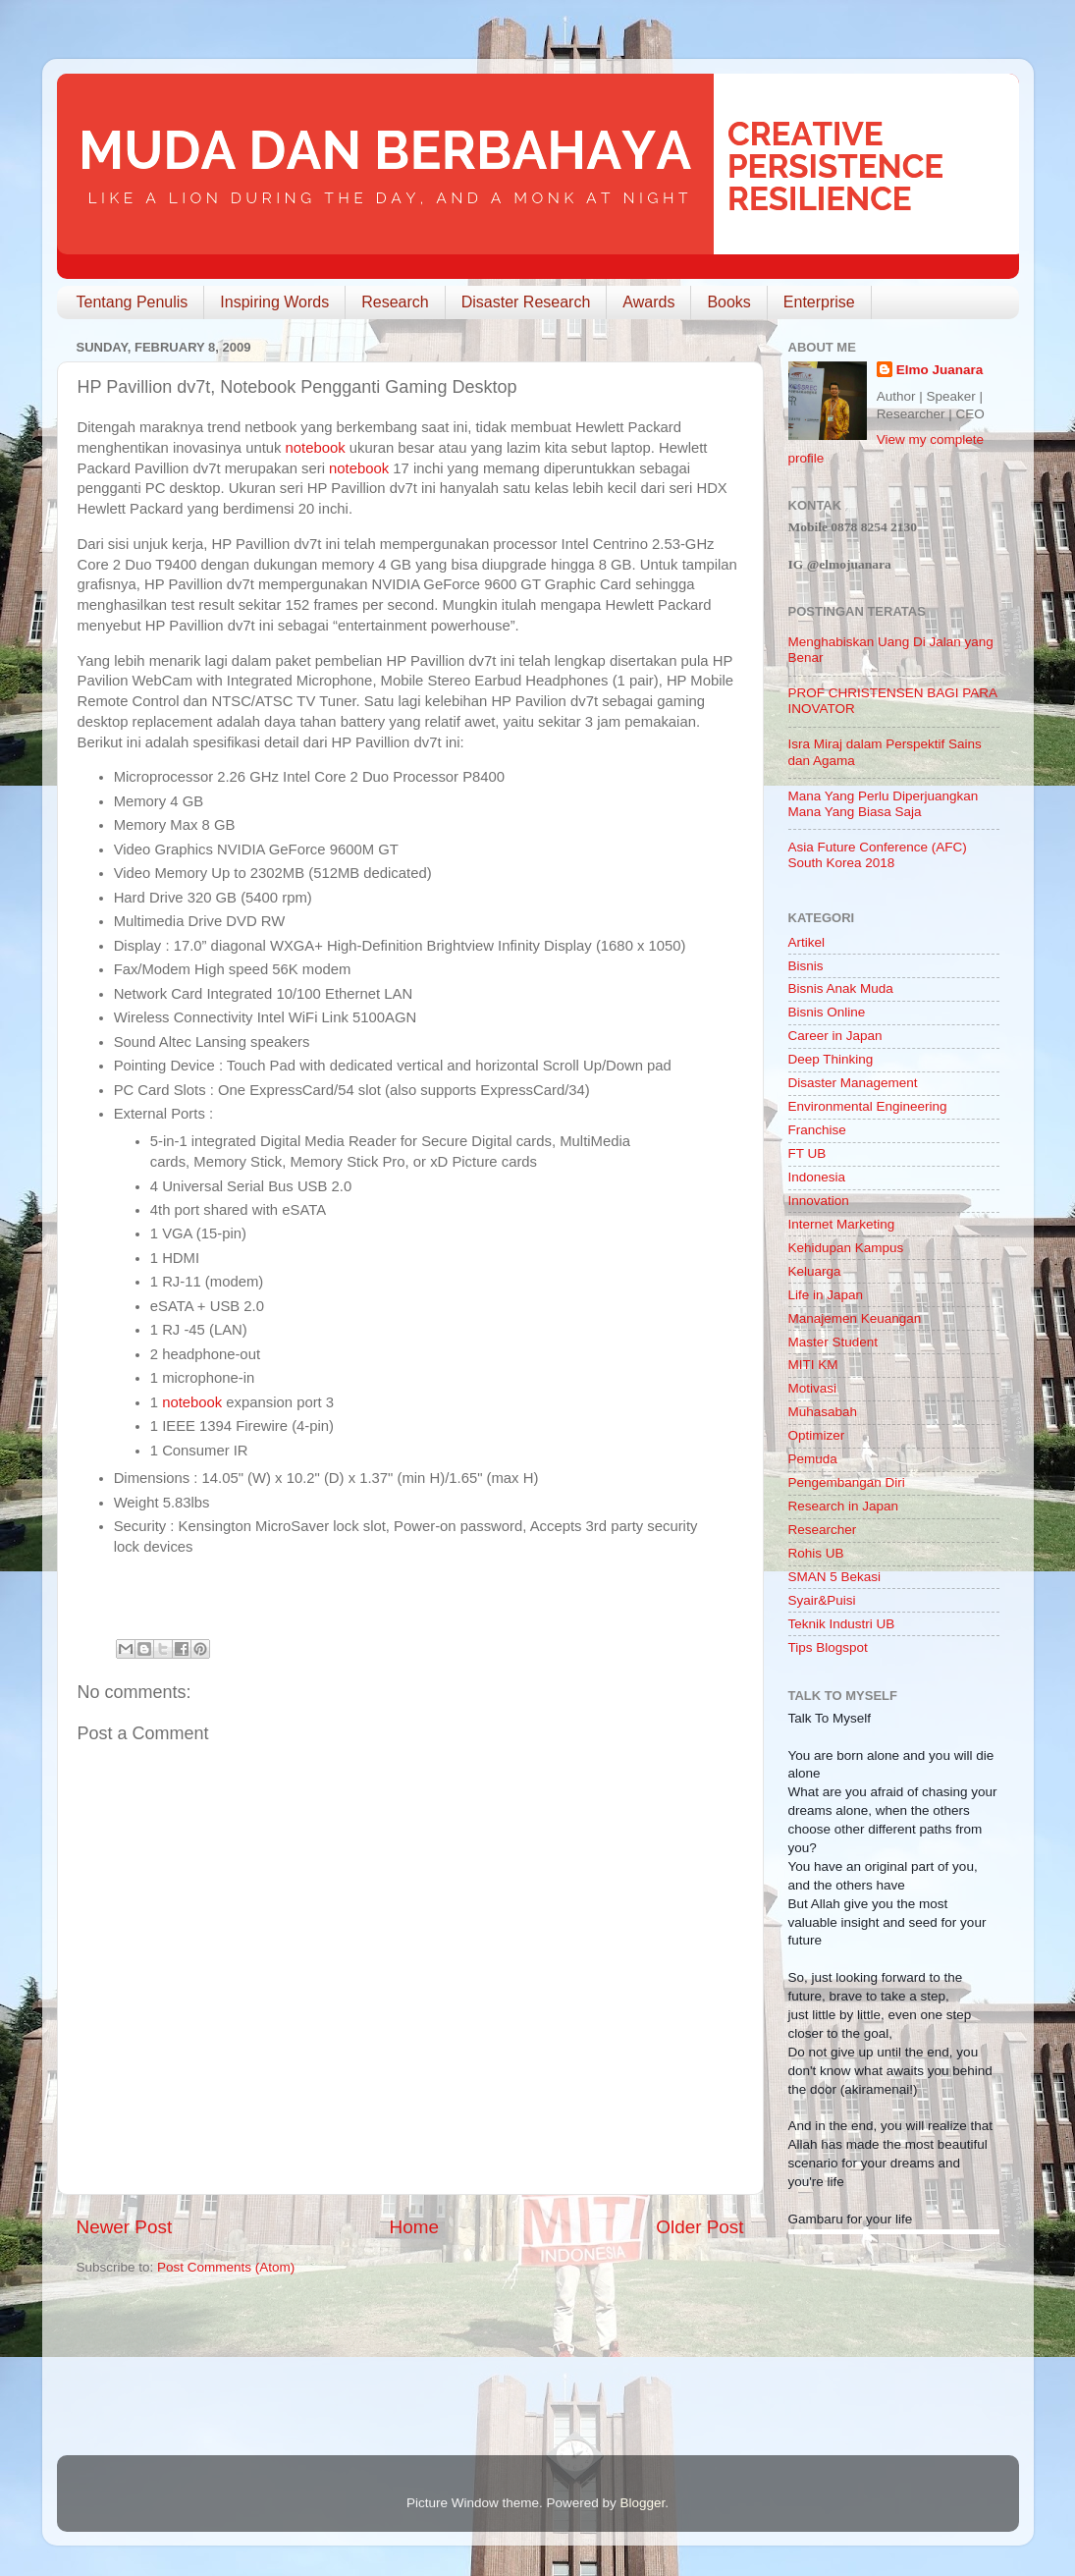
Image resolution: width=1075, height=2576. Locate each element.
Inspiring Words (274, 302)
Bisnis (806, 966)
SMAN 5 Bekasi (835, 1576)
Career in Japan (835, 1035)
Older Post (699, 2227)
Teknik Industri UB (841, 1624)
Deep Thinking (831, 1059)
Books (728, 302)
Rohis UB (816, 1553)
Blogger (643, 2502)
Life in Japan (826, 1295)
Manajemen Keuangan (855, 1318)
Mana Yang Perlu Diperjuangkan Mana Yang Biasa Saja (883, 804)
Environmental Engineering (867, 1106)
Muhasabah (823, 1411)
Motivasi (812, 1388)
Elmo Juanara (940, 369)
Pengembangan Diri (846, 1482)
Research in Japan (843, 1506)
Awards (648, 302)
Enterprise (819, 302)
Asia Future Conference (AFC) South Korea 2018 (877, 855)
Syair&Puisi (822, 1600)
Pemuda (812, 1459)
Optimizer (816, 1435)
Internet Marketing (841, 1224)
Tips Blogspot (828, 1647)
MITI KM (813, 1364)
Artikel (807, 942)
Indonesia (817, 1177)
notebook (316, 448)
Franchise (817, 1130)
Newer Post (125, 2227)
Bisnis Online (827, 1012)
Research (394, 302)
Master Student (833, 1342)
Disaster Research (526, 302)
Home (414, 2227)
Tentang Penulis (132, 302)
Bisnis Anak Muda (840, 988)
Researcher (822, 1529)
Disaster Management (853, 1082)
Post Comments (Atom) (226, 2267)
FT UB (807, 1153)
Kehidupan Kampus (846, 1247)
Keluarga (814, 1271)
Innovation (818, 1200)
